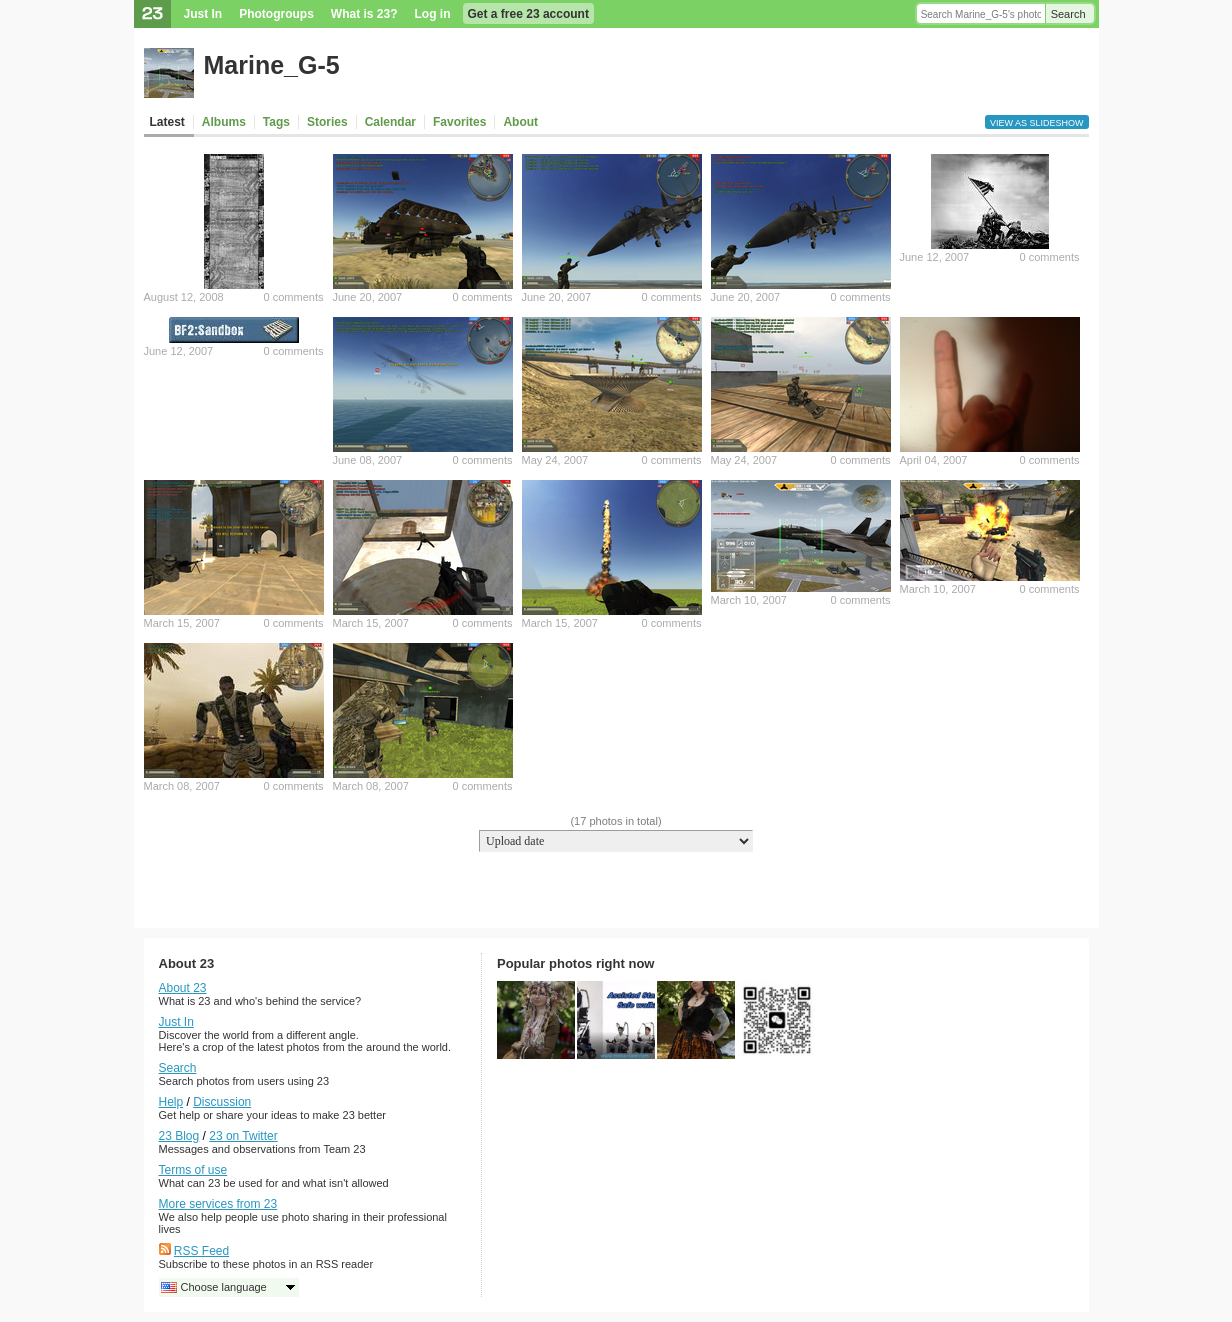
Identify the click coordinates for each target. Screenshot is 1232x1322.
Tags (276, 122)
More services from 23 (218, 1204)
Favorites (459, 122)
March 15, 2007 (182, 623)
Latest (167, 122)
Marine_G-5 (272, 65)
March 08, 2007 (182, 786)
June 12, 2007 (935, 257)
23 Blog (179, 1136)
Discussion (222, 1102)
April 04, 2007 (934, 460)
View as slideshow (1037, 123)
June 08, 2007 (368, 460)
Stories (327, 122)
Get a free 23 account (528, 14)
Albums (224, 122)
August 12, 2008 (184, 297)
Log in (433, 14)
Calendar (390, 122)
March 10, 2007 (749, 600)
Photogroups (276, 14)
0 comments (294, 297)
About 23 (183, 988)
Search (1068, 14)
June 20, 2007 (368, 297)
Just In (203, 14)
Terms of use (193, 1170)
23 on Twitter (243, 1136)
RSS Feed (201, 1251)
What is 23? (364, 14)
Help (171, 1102)
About (520, 122)
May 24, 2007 (555, 460)
